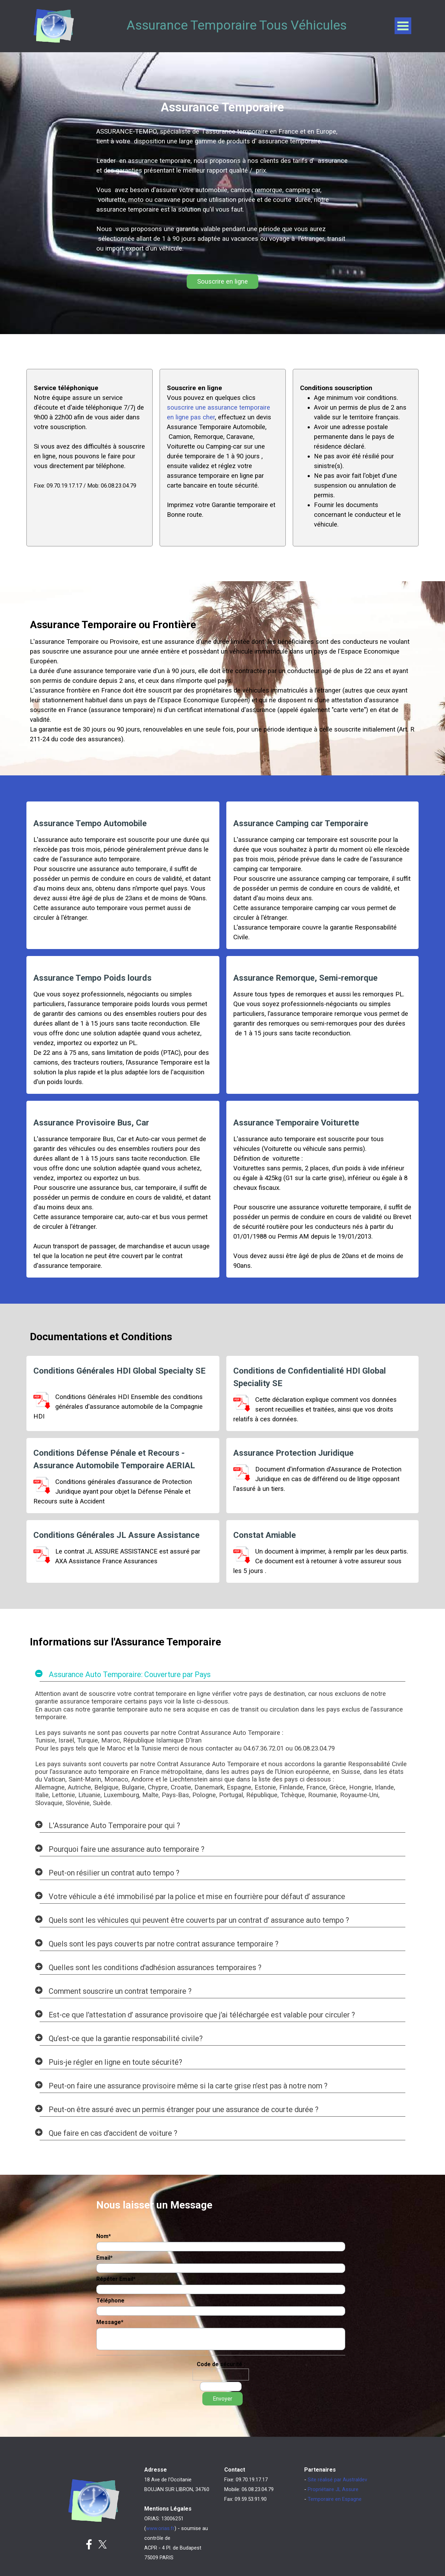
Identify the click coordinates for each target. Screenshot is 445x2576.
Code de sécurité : (221, 2364)
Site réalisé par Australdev (337, 2479)
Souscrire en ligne (222, 281)
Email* (104, 2257)
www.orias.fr (160, 2528)
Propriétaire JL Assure (333, 2489)
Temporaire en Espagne (335, 2499)
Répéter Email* (116, 2279)
